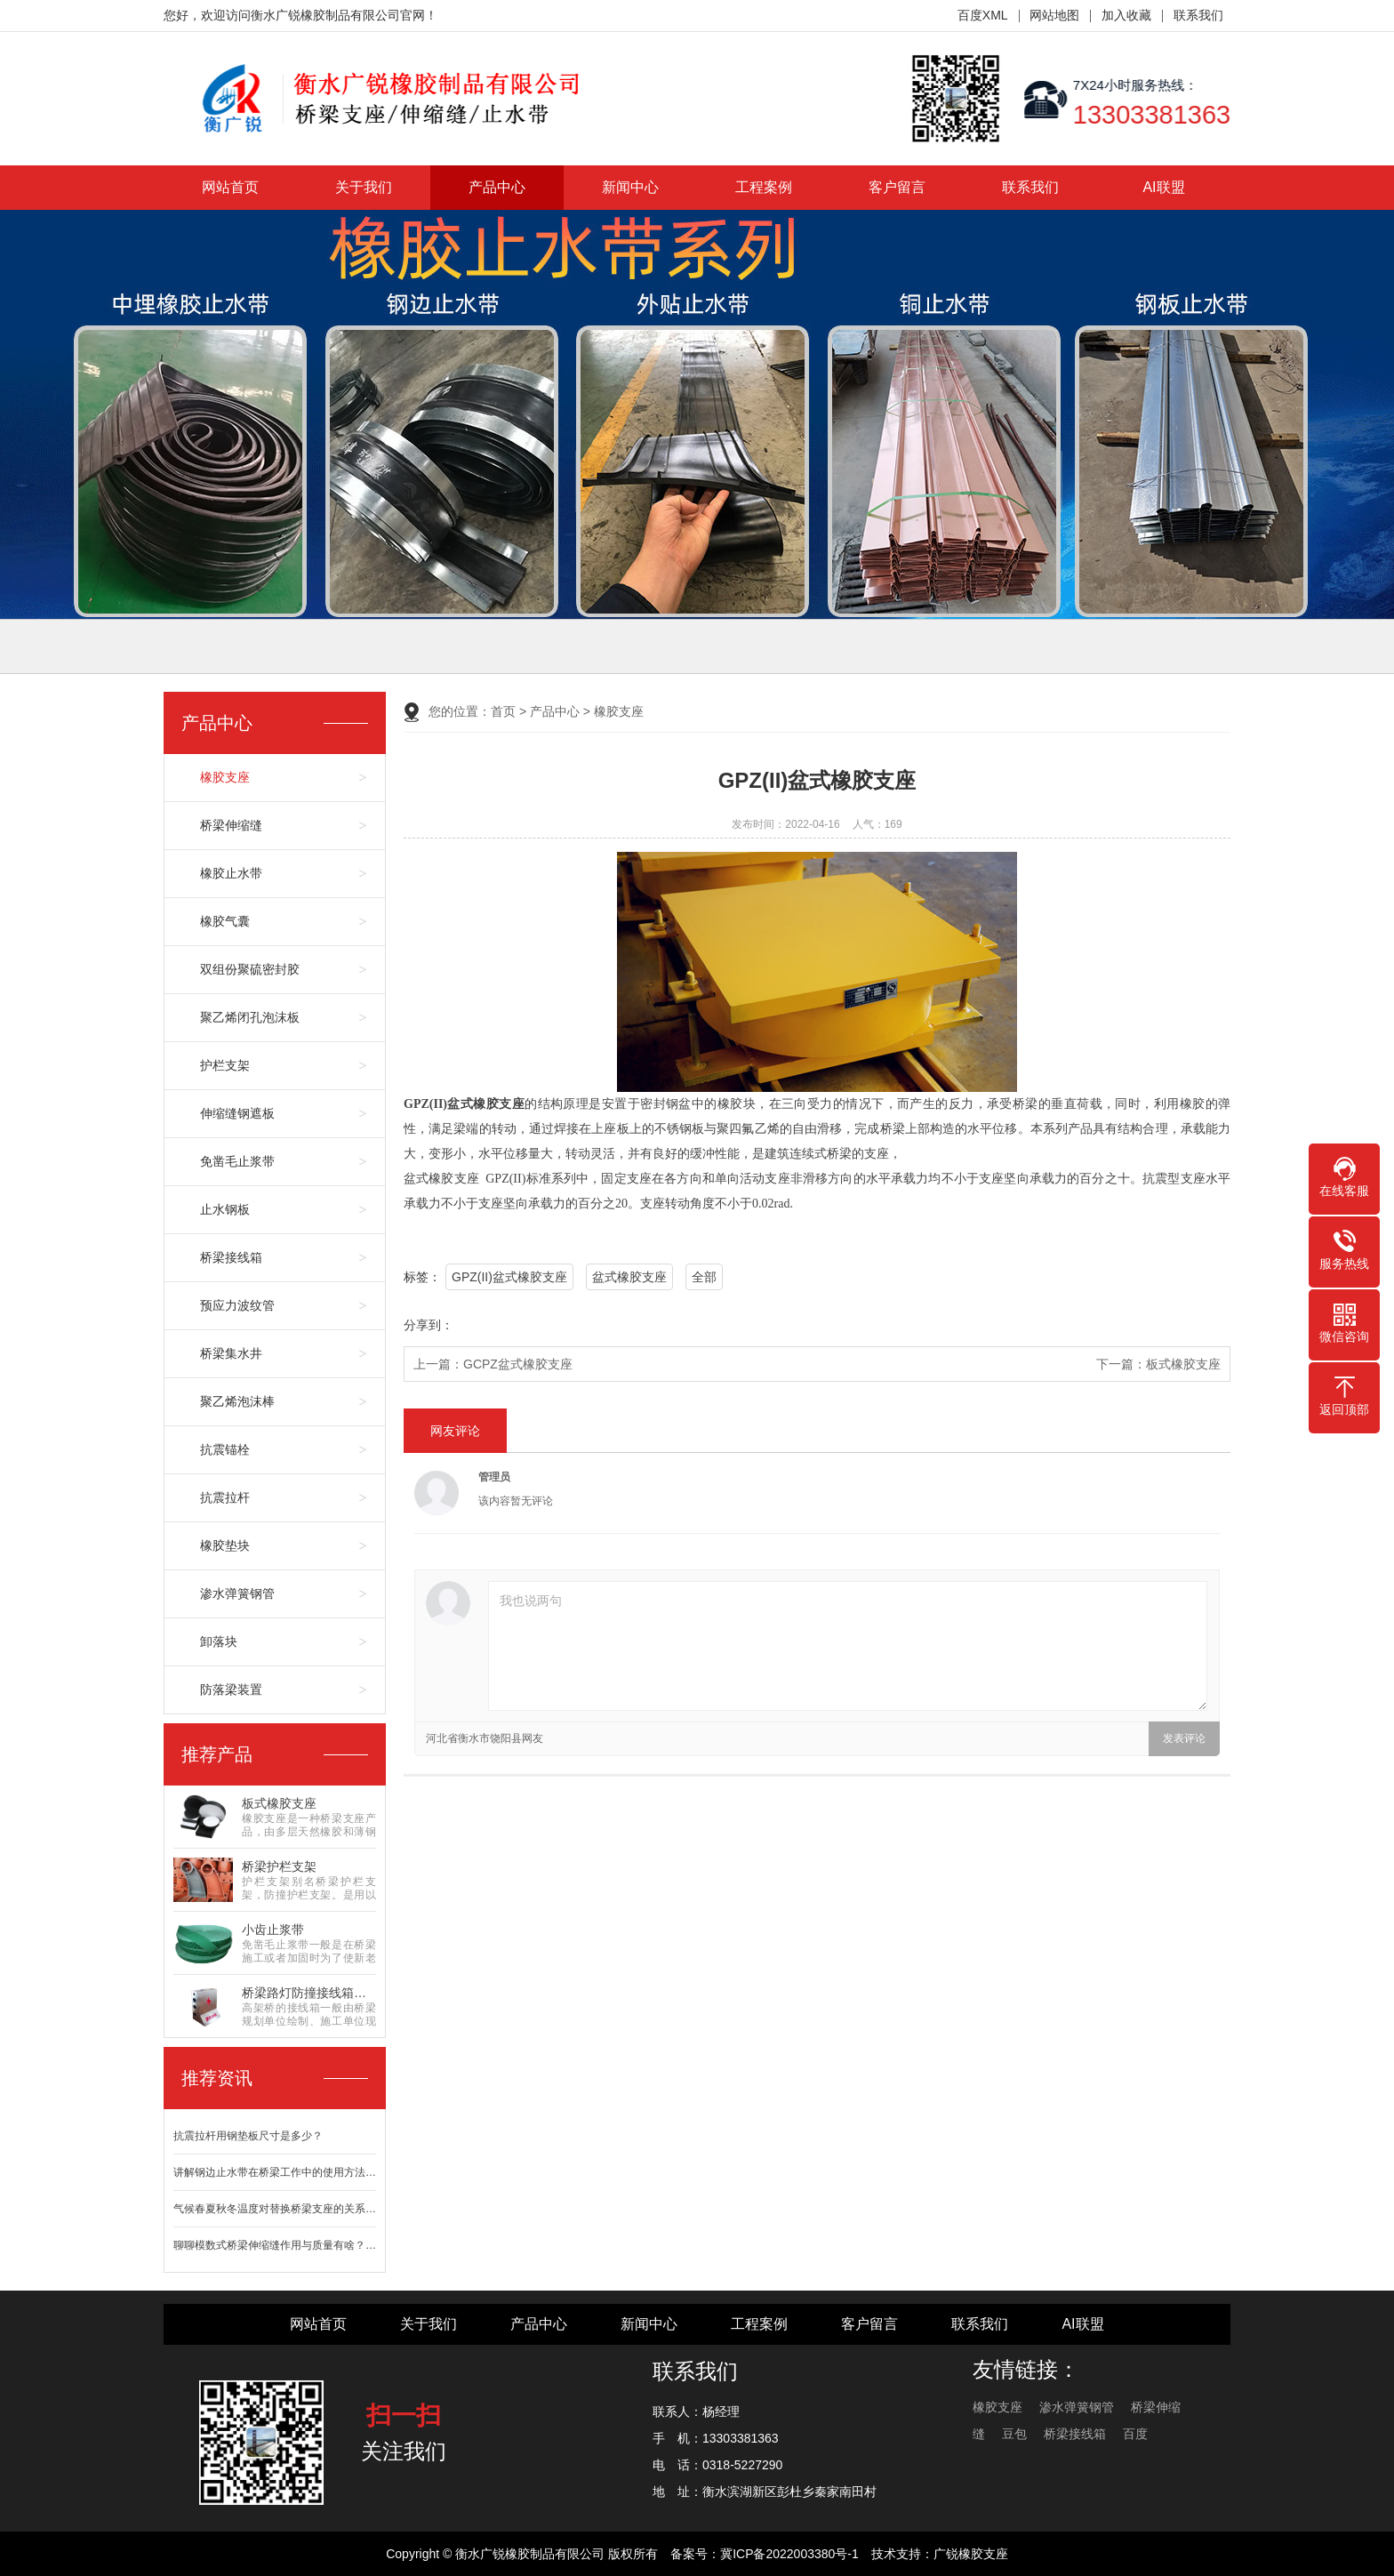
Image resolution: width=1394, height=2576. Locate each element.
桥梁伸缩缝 (231, 825)
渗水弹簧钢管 (237, 1593)
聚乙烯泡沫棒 (237, 1401)
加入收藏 (1126, 15)
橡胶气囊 (225, 921)
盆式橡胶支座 (629, 1277)
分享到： (428, 1325)
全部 (704, 1277)
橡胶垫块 (225, 1545)
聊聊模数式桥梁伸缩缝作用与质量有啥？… (274, 2245)
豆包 (1014, 2434)
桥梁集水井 (231, 1353)
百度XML (982, 15)
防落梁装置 (231, 1689)
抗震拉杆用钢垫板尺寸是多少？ (248, 2136)
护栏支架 (225, 1065)
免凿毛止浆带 (237, 1161)
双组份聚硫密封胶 (250, 969)
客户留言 (897, 187)
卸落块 (218, 1641)
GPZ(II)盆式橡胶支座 (509, 1277)
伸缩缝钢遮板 (237, 1113)
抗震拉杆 (225, 1497)
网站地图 (1054, 15)
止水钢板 (225, 1209)
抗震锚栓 (225, 1449)
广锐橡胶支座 (970, 2554)
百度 (1135, 2434)
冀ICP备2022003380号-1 (789, 2554)
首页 (503, 711)
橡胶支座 (225, 777)
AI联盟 (1163, 187)
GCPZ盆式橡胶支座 (518, 1364)
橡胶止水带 (231, 873)
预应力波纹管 (237, 1305)
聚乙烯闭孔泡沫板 (250, 1017)
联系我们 (1198, 15)
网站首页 (230, 187)
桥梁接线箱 (231, 1257)
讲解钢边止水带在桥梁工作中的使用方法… (274, 2172)
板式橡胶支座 (1183, 1364)
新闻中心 (630, 187)
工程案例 (763, 187)
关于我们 (363, 187)
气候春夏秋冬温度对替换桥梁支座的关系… (274, 2209)
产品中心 (497, 187)
